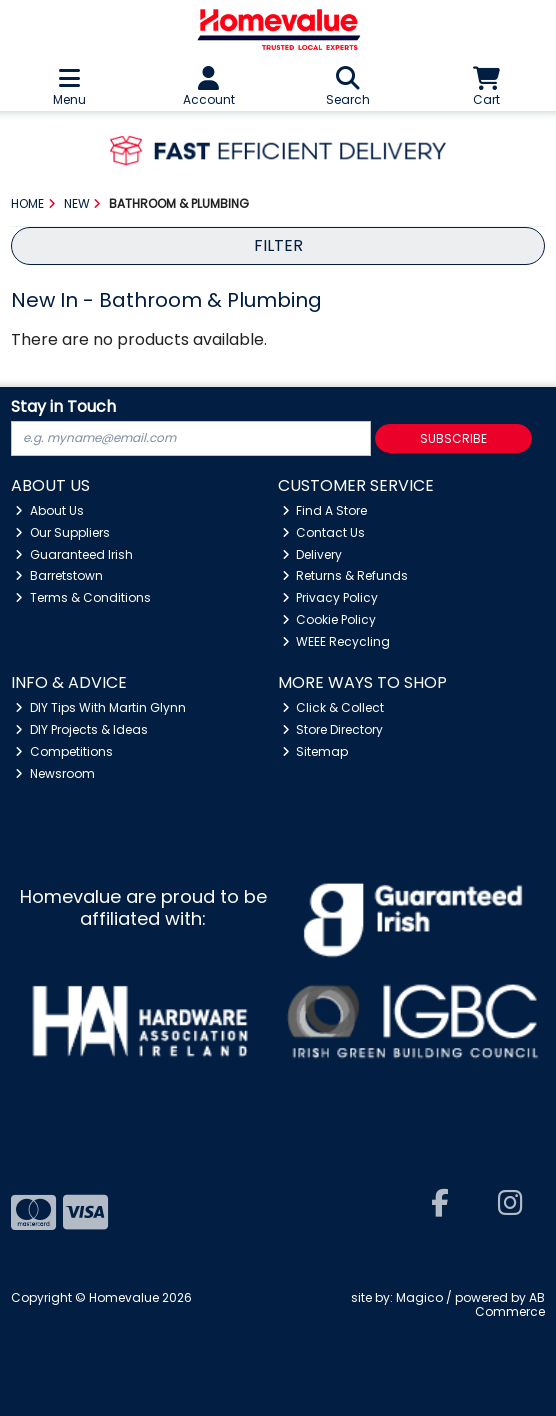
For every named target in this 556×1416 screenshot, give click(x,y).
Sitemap (315, 751)
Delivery (312, 554)
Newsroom (55, 773)
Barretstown (59, 575)
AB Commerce (510, 1304)
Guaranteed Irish (74, 554)
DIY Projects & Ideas (81, 729)
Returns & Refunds (345, 575)
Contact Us (324, 532)
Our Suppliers (62, 532)
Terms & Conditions (83, 597)
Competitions (64, 751)
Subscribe (453, 438)
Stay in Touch (63, 407)
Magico (419, 1297)
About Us (49, 510)
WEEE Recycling (336, 641)
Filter (278, 245)
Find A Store (325, 510)
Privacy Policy (330, 597)
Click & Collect (333, 707)
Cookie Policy (329, 619)
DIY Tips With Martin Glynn (100, 707)
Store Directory (333, 729)
